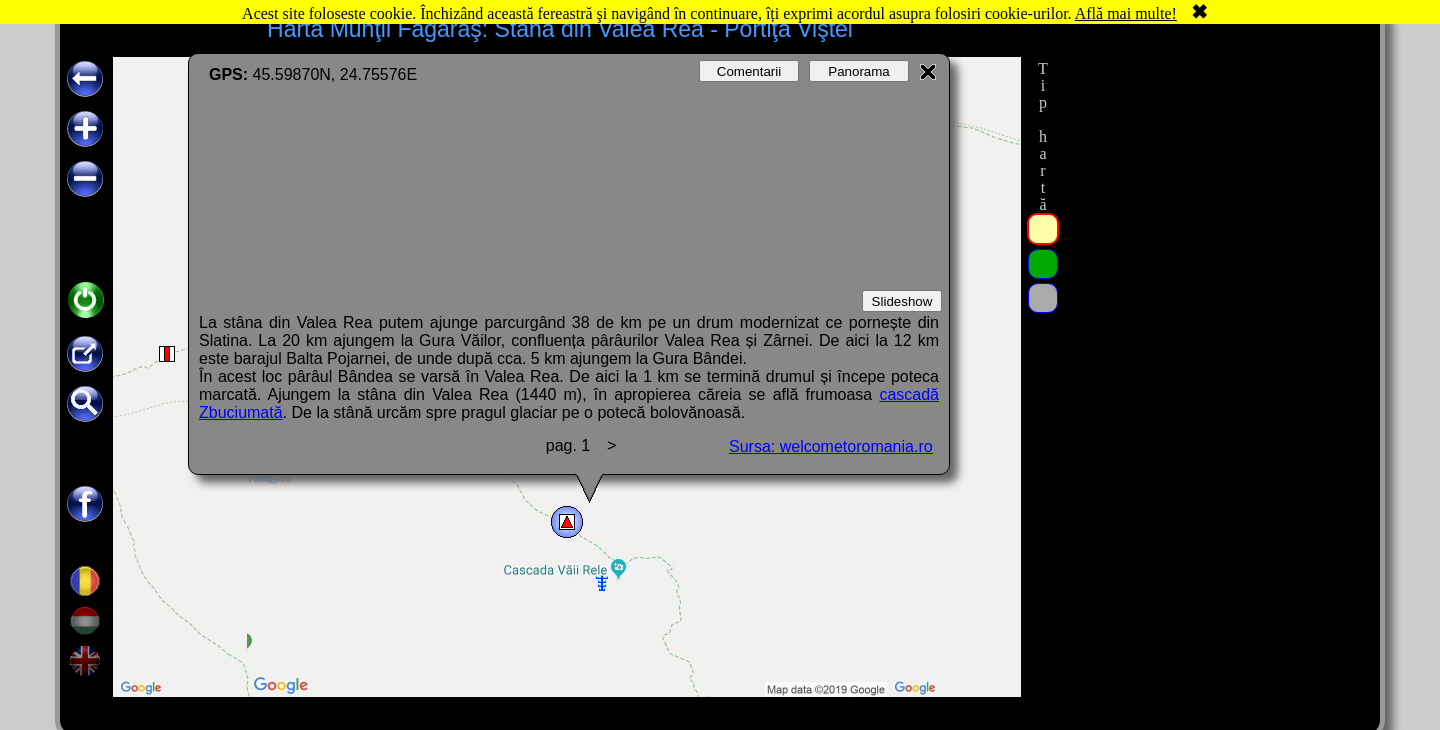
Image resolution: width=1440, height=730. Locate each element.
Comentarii (749, 71)
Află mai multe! (1126, 13)
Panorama (859, 71)
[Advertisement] (1213, 357)
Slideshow (902, 301)
